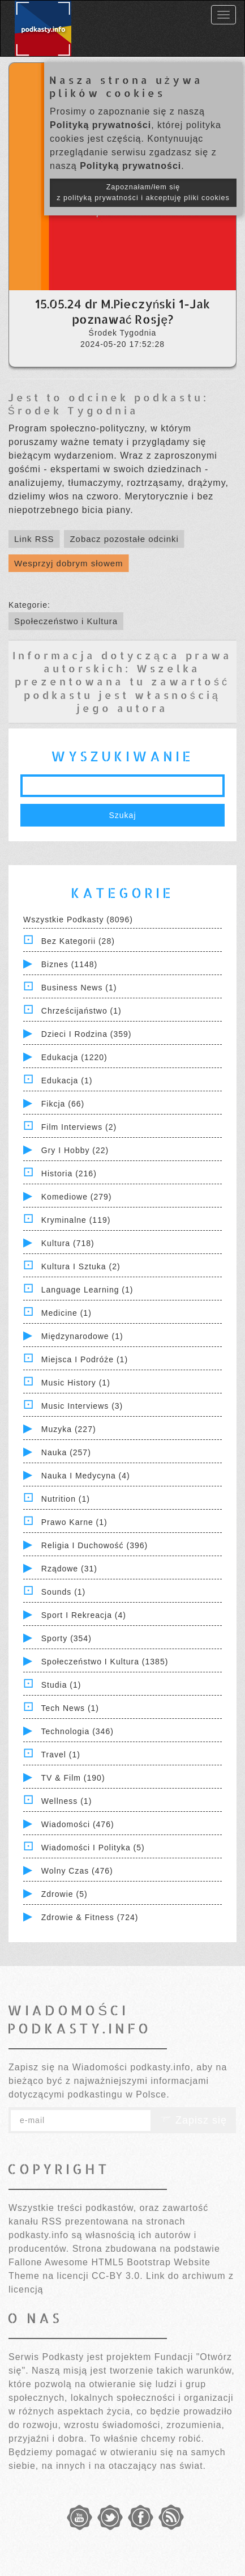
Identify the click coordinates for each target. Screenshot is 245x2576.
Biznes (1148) (69, 964)
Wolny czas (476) (77, 1870)
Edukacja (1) (67, 1080)
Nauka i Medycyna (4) (85, 1475)
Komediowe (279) (76, 1196)
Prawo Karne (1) (74, 1522)
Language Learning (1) (87, 1289)
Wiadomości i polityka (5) (93, 1847)
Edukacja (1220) (74, 1057)
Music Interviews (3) (82, 1405)
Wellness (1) (66, 1801)
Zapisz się (193, 2120)
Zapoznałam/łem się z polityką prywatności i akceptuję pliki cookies (143, 192)
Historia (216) (69, 1173)
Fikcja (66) (62, 1103)
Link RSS (34, 539)
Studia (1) (61, 1684)
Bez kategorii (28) (78, 941)
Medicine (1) (66, 1312)
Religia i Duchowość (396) (94, 1545)
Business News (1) (79, 987)
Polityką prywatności (100, 125)
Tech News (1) (70, 1708)
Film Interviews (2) (79, 1127)
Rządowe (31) (69, 1568)
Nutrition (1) (65, 1498)
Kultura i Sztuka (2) (81, 1266)
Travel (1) (60, 1754)
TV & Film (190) (73, 1777)
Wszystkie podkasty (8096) (78, 919)
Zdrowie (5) (64, 1894)
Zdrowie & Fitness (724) (90, 1917)
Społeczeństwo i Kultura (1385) (105, 1661)
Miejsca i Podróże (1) (84, 1359)
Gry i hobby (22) (75, 1150)
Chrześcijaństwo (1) (81, 1010)
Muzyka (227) (68, 1429)
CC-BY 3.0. (117, 2276)
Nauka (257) (66, 1452)
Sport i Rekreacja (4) (83, 1615)
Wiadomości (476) (77, 1824)
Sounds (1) (63, 1591)
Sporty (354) (66, 1638)
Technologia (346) (77, 1731)
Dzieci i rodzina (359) (86, 1034)
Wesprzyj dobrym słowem (68, 563)
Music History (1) (75, 1382)
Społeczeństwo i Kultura (66, 621)
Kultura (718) (67, 1243)
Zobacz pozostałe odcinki (124, 539)
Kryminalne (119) (76, 1220)
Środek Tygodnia (73, 410)
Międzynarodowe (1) (82, 1336)
